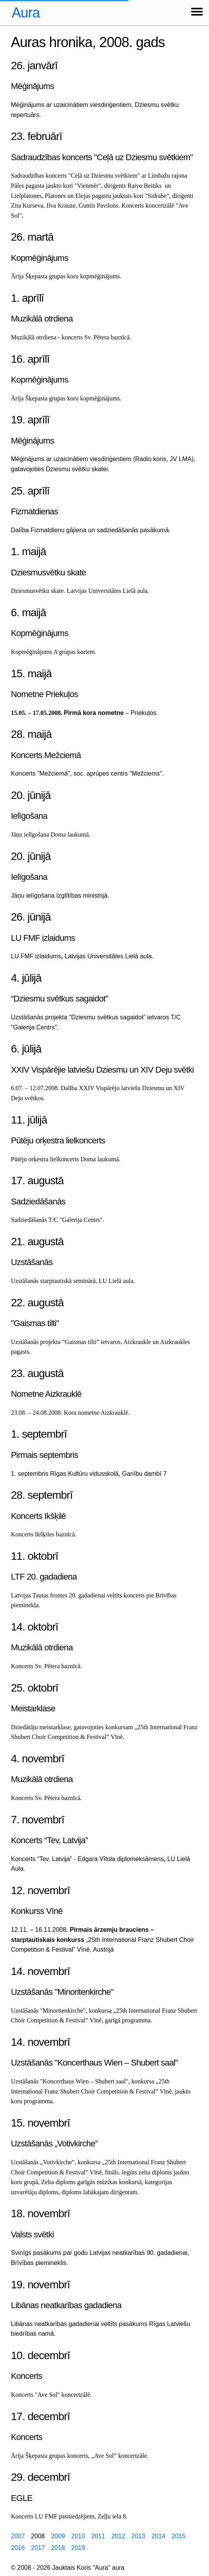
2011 (98, 2536)
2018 (58, 2548)
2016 (18, 2548)
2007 (18, 2536)
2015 (179, 2536)
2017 (38, 2548)
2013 (139, 2536)
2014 (158, 2536)
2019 (78, 2548)
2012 (118, 2536)
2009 (58, 2536)
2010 (78, 2536)
